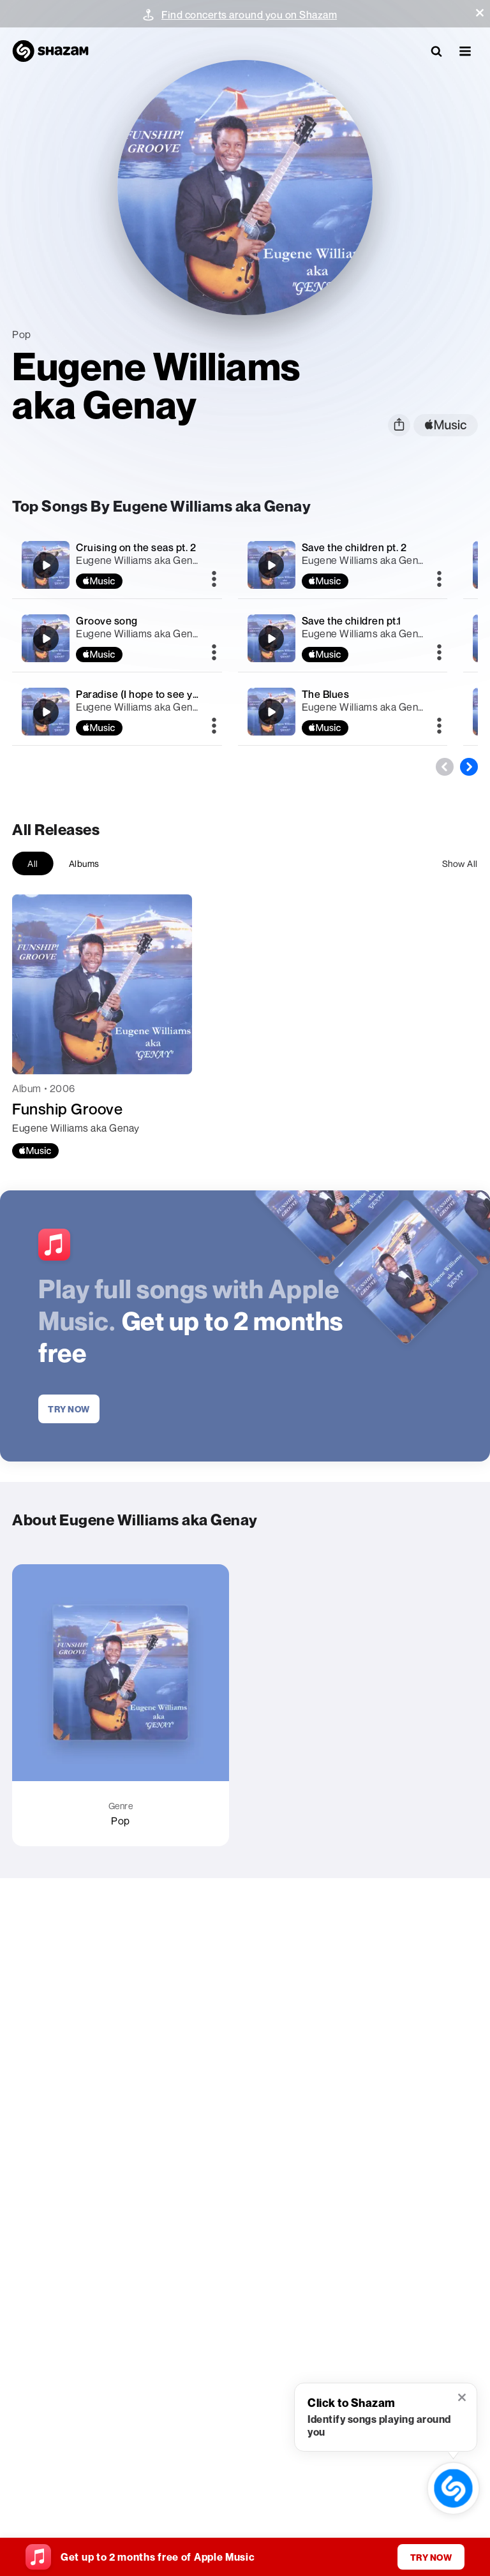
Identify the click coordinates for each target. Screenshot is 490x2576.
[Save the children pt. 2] (342, 564)
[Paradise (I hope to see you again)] (116, 711)
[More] (214, 580)
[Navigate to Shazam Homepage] (50, 51)
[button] (480, 12)
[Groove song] (116, 638)
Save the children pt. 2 (354, 547)
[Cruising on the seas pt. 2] (116, 564)
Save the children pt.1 (351, 620)
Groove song (107, 620)
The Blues (326, 694)
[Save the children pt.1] (342, 638)
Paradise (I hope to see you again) (156, 694)
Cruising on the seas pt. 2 (136, 547)
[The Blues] (342, 711)
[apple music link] (445, 425)
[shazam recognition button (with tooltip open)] (453, 2487)
